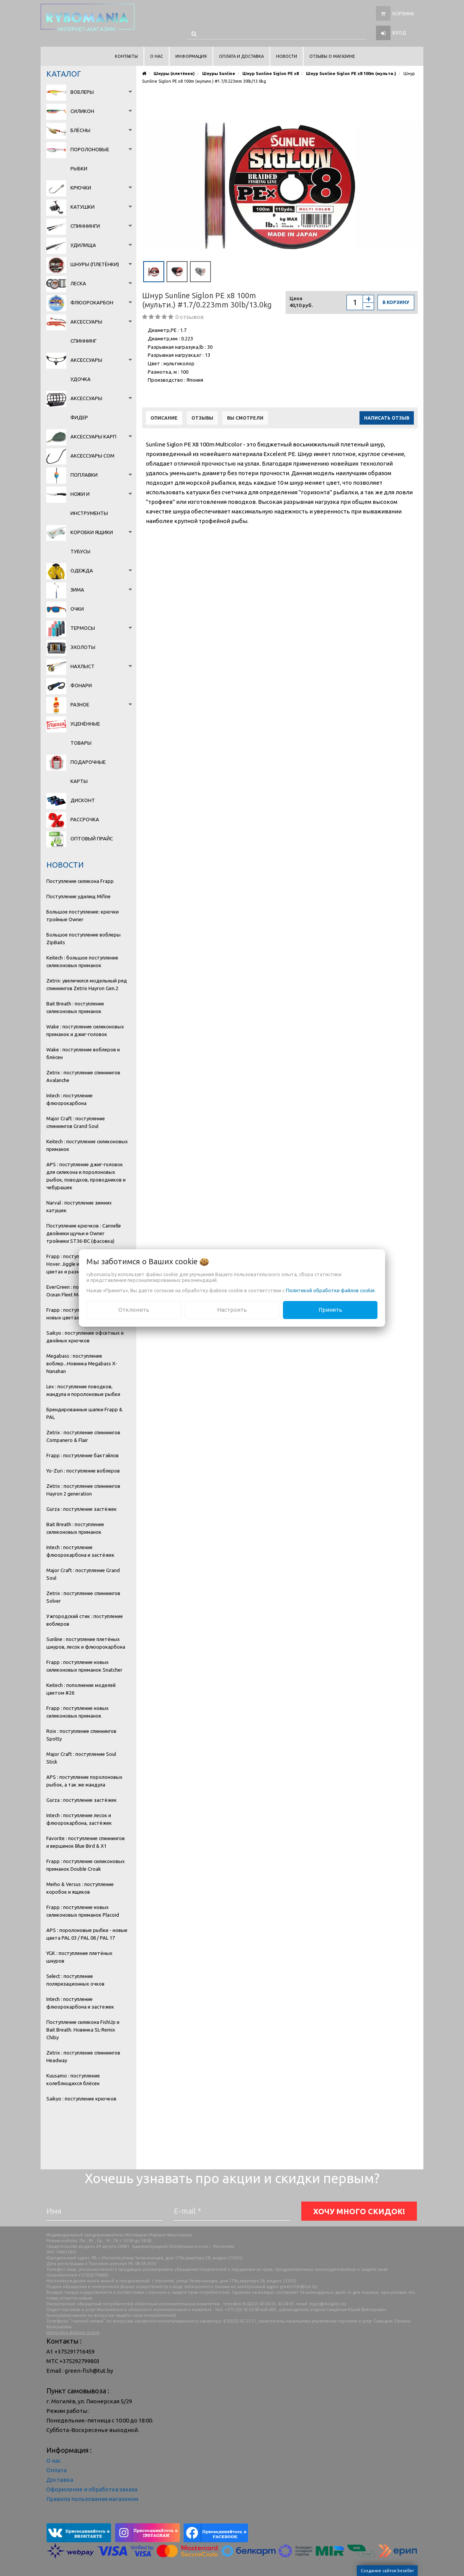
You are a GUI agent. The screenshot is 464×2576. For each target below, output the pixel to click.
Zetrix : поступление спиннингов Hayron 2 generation (83, 1489)
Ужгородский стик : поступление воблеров (84, 1619)
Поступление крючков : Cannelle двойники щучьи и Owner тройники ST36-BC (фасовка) (83, 1233)
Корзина (403, 13)
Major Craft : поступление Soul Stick (81, 1757)
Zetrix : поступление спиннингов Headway (83, 2056)
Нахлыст (82, 666)
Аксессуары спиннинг (86, 331)
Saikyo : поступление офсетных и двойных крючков (85, 1336)
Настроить (232, 1309)
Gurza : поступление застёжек (81, 1509)
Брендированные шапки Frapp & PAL (84, 1413)
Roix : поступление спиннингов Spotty (81, 1734)
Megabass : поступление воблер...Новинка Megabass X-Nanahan (81, 1363)
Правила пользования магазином (92, 2499)
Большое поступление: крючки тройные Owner (82, 915)
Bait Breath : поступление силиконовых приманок (75, 1007)
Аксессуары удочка (86, 369)
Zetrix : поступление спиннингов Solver (83, 1596)
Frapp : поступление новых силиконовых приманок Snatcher (84, 1665)
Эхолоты (82, 647)
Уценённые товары (85, 733)
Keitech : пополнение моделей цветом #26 (81, 1688)
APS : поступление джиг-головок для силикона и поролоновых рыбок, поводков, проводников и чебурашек (86, 1176)
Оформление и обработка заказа (91, 2489)
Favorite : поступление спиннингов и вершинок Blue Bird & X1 (85, 1842)
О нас (53, 2460)
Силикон (82, 111)
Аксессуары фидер (86, 408)
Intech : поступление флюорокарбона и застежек (80, 2002)
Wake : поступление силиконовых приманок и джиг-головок (85, 1030)
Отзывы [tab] (202, 417)
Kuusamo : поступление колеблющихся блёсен (73, 2079)
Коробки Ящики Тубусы (91, 542)
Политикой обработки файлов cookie (330, 1290)
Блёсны (80, 130)
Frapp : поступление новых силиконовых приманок (77, 1711)
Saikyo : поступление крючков (81, 2098)
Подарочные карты (88, 771)
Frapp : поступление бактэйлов (82, 1455)
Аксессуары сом (92, 455)
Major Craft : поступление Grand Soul (83, 1574)
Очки (77, 608)
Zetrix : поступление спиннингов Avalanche (83, 1076)
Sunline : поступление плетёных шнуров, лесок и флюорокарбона (85, 1642)
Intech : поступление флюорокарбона (69, 1099)
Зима (77, 589)
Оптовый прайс (91, 838)
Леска (78, 283)
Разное (79, 704)
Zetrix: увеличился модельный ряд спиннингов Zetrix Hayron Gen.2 (86, 984)
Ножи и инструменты (89, 503)
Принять (330, 1309)
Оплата (56, 2470)
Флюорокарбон (91, 302)
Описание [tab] (164, 417)
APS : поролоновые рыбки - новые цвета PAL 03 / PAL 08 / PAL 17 (86, 1933)
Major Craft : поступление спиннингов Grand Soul (75, 1122)
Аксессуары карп (93, 436)
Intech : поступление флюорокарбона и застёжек (80, 1551)
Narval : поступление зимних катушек (79, 1206)
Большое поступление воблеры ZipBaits (83, 938)
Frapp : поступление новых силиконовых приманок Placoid (82, 1910)
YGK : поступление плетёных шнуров (79, 1956)
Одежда (81, 570)
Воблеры (82, 92)
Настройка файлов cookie (73, 2332)
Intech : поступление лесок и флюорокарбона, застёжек (79, 1819)
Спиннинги (85, 226)
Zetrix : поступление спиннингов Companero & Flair (83, 1436)
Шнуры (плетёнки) (94, 264)
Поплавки (84, 474)
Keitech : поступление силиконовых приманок (87, 1145)
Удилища (83, 245)
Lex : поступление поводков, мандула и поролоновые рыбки (83, 1390)
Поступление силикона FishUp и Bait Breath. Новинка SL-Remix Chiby (82, 2029)
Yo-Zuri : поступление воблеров (83, 1470)
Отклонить (133, 1309)
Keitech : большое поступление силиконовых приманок (82, 961)
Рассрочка (84, 819)
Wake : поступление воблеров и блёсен (83, 1053)
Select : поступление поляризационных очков (75, 1979)
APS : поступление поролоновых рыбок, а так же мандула (84, 1780)
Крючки (80, 187)
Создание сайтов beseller (387, 2570)
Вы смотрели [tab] (245, 417)
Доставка (59, 2479)
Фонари (81, 685)
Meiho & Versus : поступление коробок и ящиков (80, 1887)
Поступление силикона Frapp (80, 881)
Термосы (82, 628)
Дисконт (82, 800)
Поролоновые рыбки (89, 159)
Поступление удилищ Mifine (78, 896)
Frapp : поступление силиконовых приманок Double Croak (85, 1865)
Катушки (82, 206)
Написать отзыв (386, 417)
